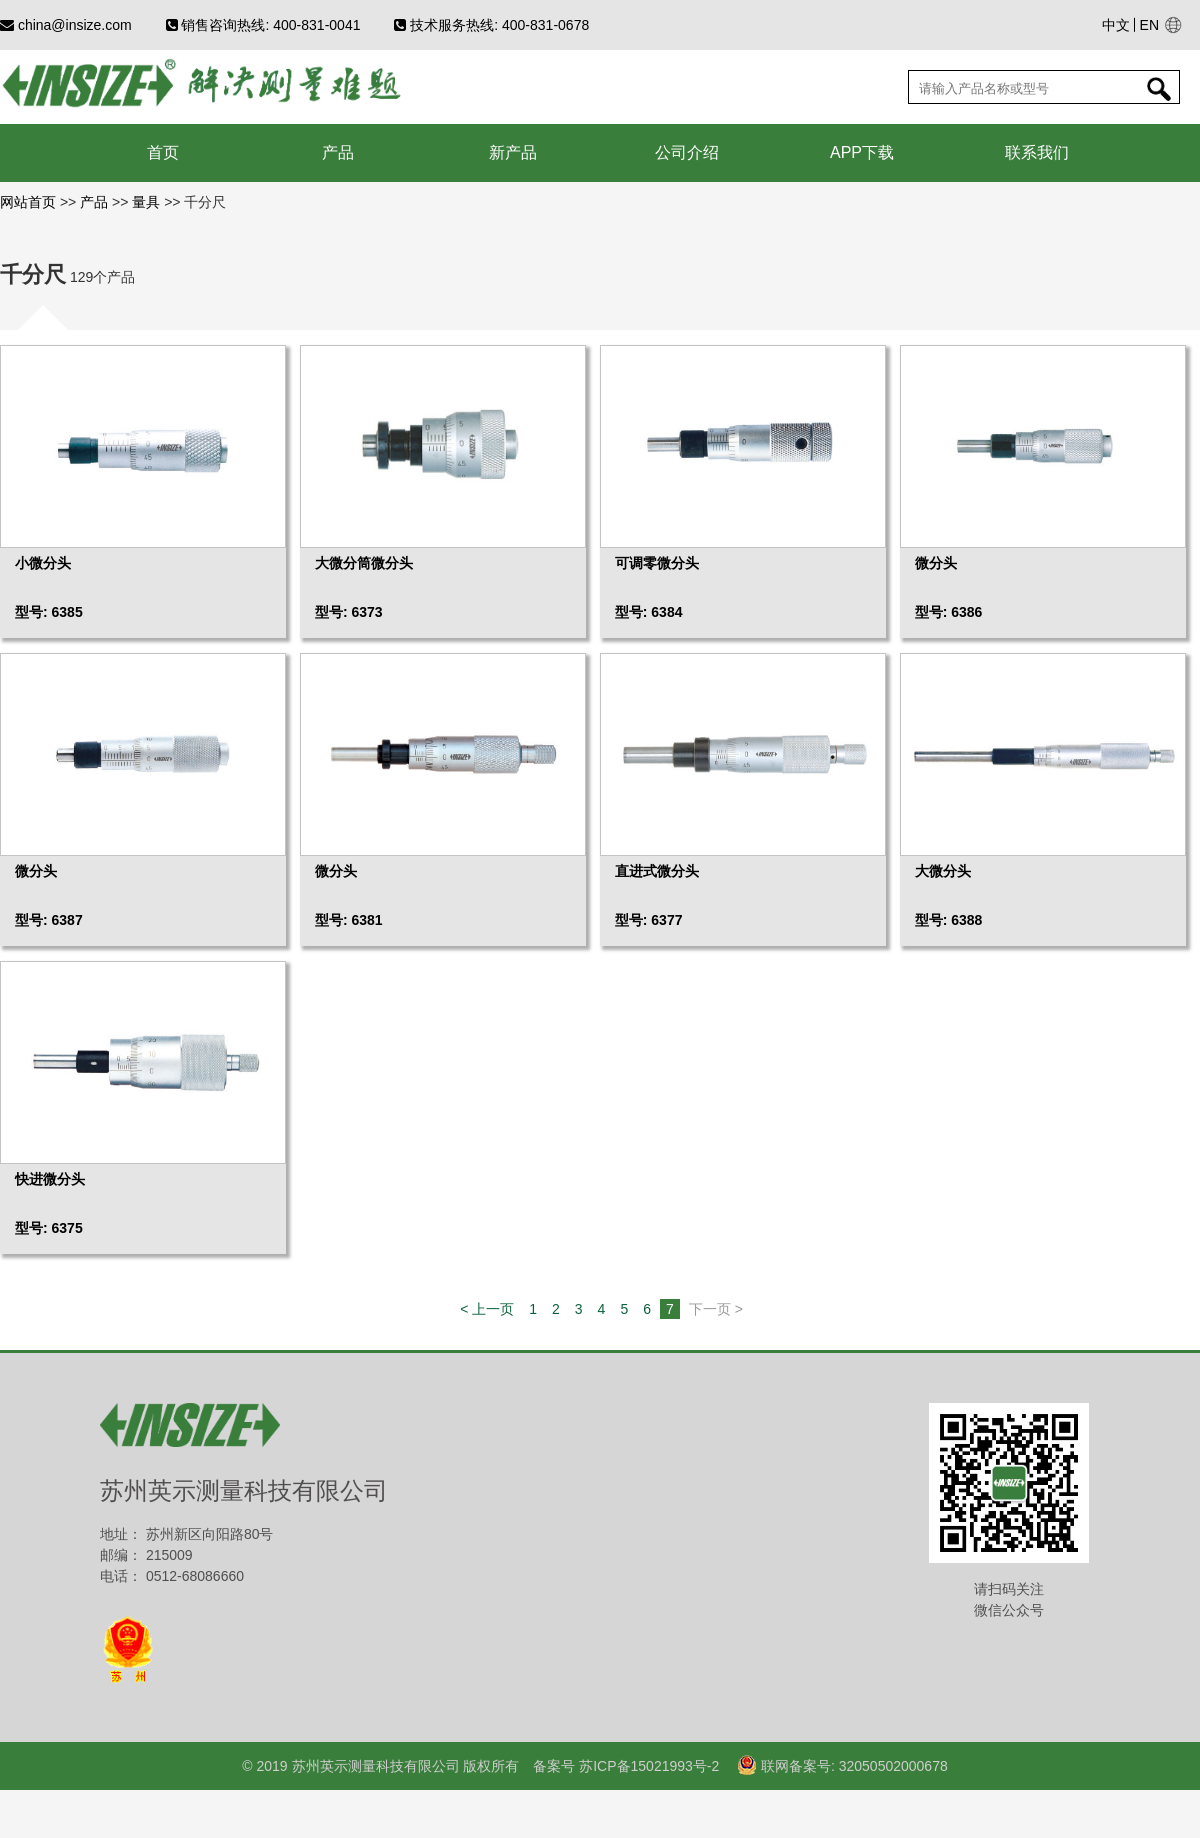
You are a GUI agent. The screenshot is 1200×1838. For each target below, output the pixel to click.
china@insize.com (66, 25)
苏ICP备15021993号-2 (647, 1766)
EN (1149, 25)
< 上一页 (487, 1309)
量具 (146, 202)
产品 (94, 202)
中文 (1116, 25)
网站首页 (30, 202)
